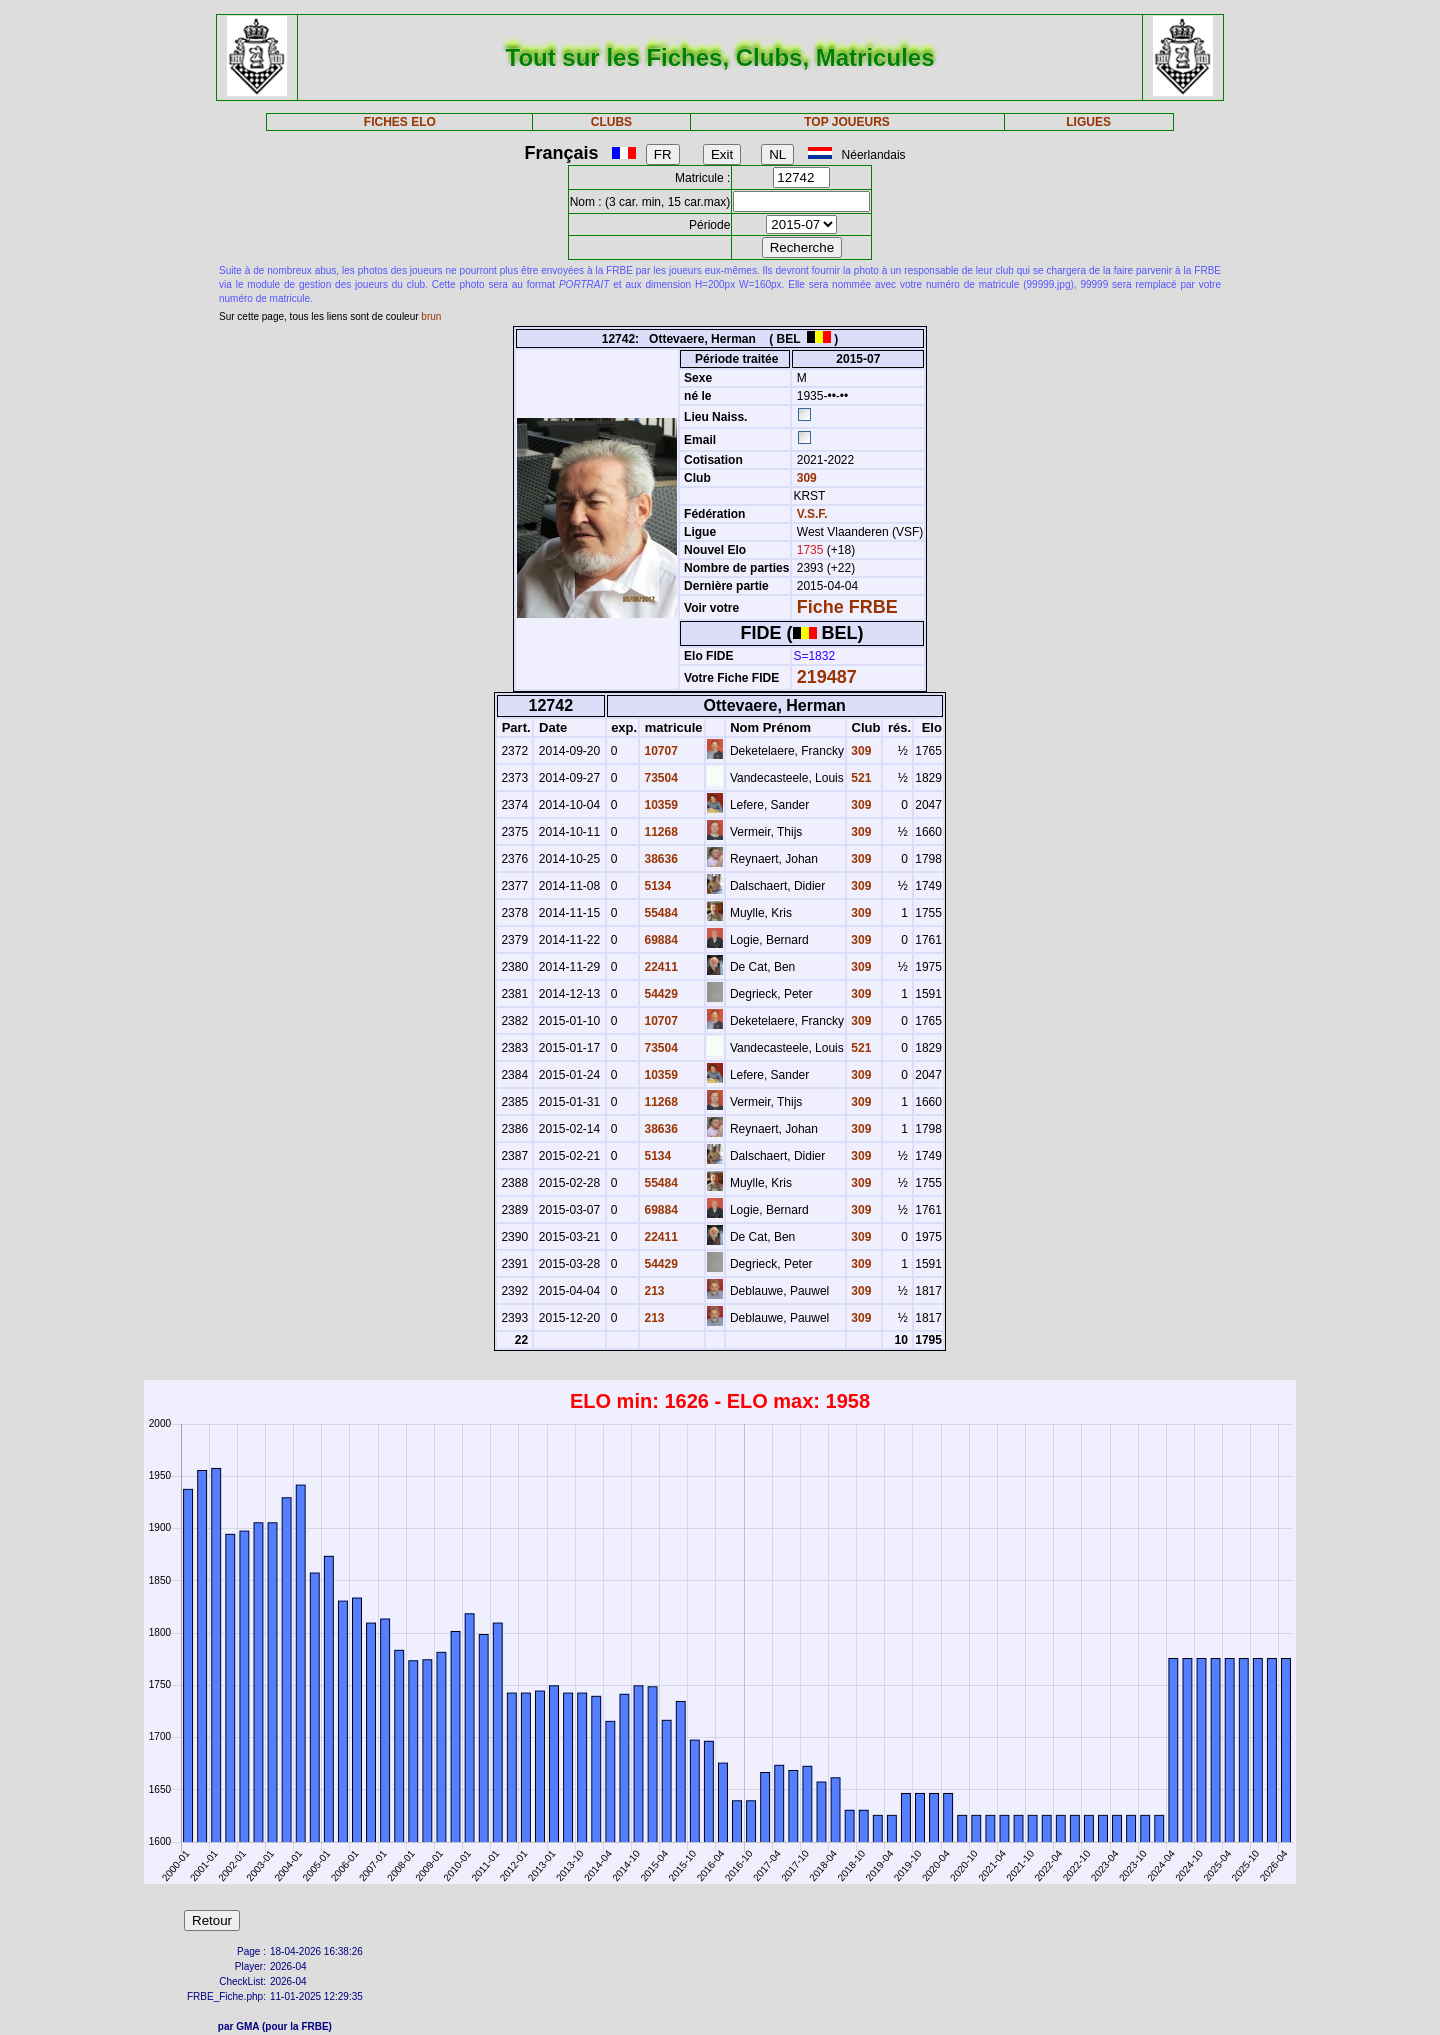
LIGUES (1088, 122)
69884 (659, 940)
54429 (659, 994)
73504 (659, 778)
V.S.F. (812, 514)
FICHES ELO (400, 122)
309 (804, 478)
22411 (659, 967)
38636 (659, 859)
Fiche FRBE (847, 607)
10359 (659, 805)
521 (859, 778)
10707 (659, 751)
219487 (827, 677)
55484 (659, 913)
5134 (656, 886)
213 (652, 1291)
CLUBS (611, 122)
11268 (659, 832)
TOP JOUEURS (847, 122)
